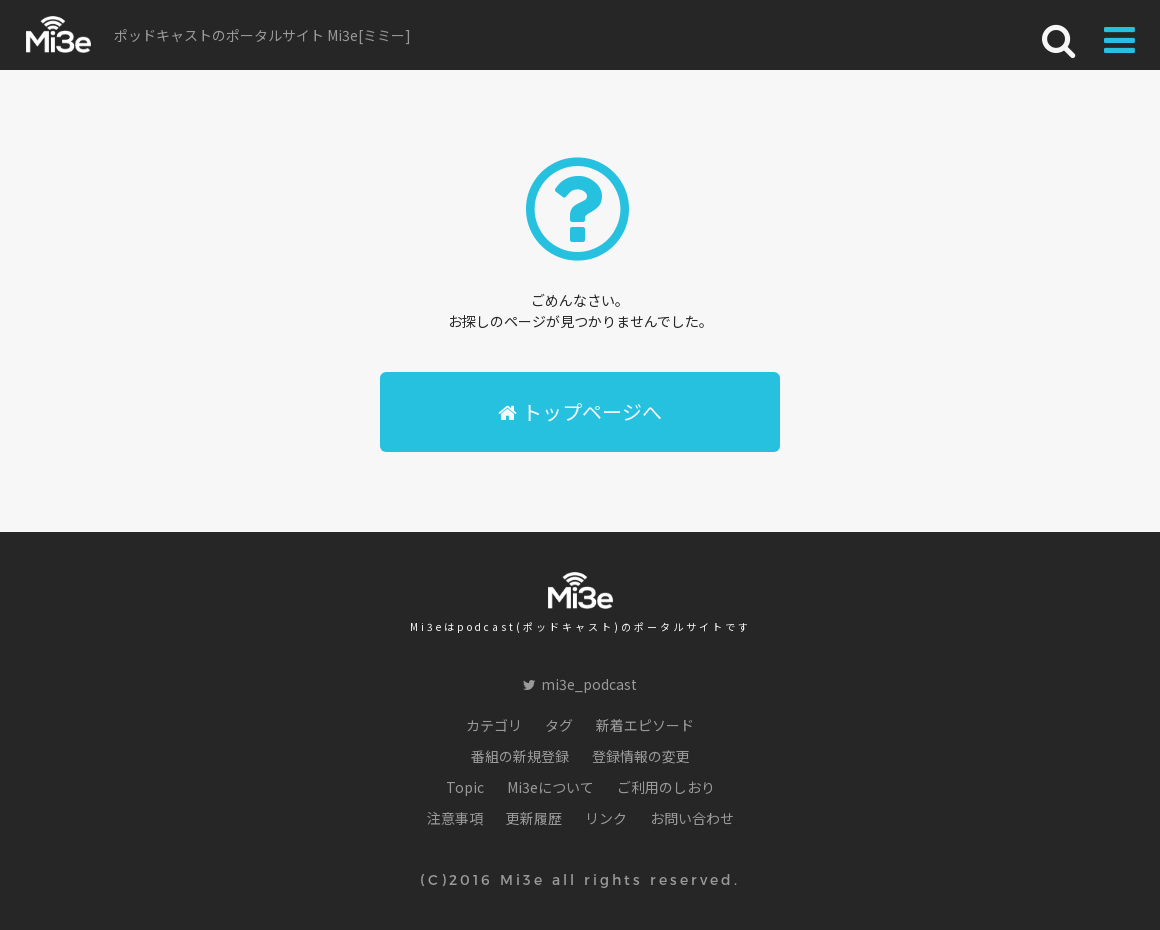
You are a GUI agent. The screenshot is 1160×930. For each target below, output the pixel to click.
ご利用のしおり (666, 787)
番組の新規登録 (520, 756)
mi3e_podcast (580, 684)
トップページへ (580, 411)
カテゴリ (494, 725)
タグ (559, 725)
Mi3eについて (550, 787)
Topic (465, 787)
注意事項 (455, 818)
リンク (606, 818)
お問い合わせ (692, 818)
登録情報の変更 (641, 756)
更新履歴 (534, 818)
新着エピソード (645, 725)
